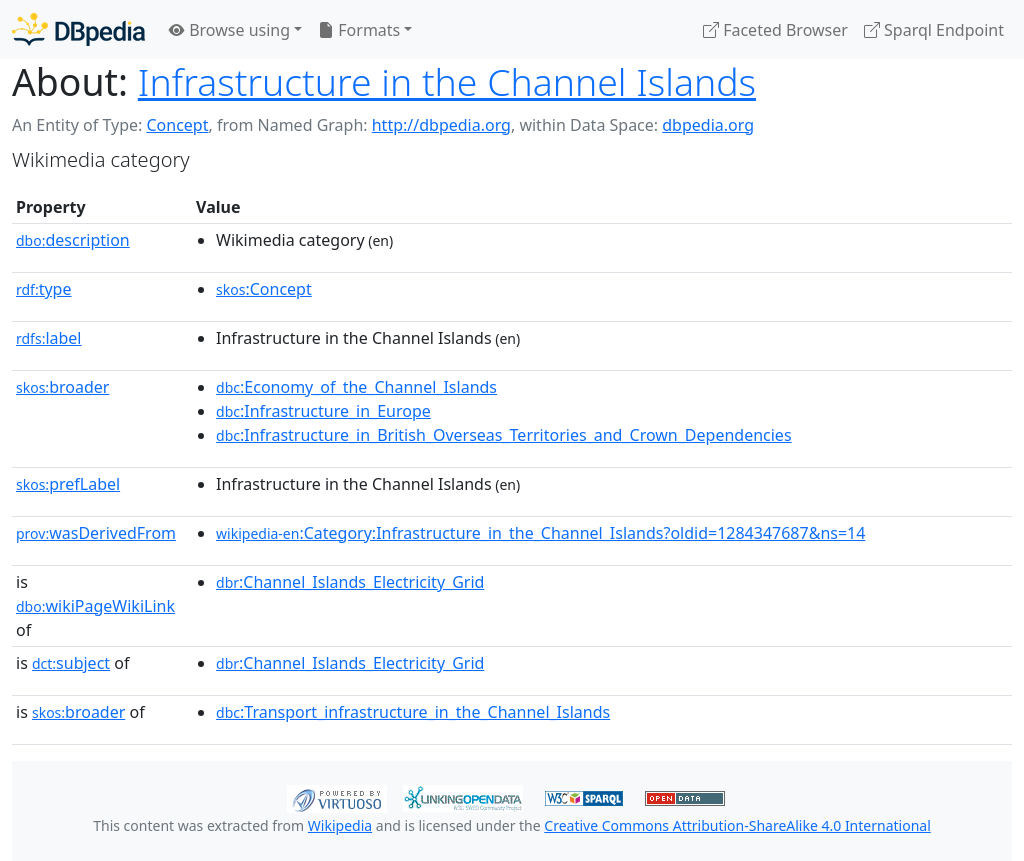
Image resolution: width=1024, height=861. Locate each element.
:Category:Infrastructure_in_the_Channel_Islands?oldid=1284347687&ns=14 (540, 533)
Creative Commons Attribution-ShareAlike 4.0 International (737, 825)
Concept (177, 125)
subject (71, 663)
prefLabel (68, 484)
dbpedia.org (708, 125)
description (73, 240)
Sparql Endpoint (934, 30)
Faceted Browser (775, 30)
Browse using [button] (229, 30)
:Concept (264, 289)
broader (62, 387)
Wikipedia (340, 825)
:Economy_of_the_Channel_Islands (356, 387)
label (49, 338)
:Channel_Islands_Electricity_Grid (350, 582)
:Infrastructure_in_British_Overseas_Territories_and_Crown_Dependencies (504, 435)
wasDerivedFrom (96, 533)
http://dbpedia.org (441, 125)
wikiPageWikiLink (95, 606)
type (44, 289)
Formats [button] (359, 30)
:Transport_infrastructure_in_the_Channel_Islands (413, 712)
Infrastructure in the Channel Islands (447, 81)
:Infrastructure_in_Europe (323, 411)
